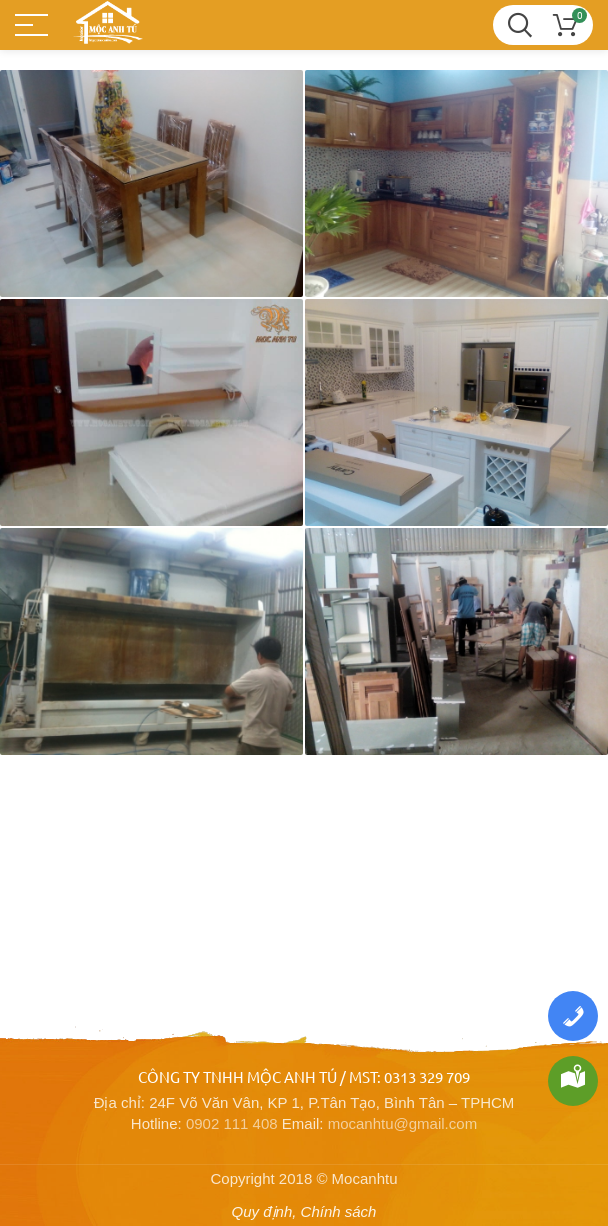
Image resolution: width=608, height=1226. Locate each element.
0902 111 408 (232, 1123)
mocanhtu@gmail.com (402, 1123)
